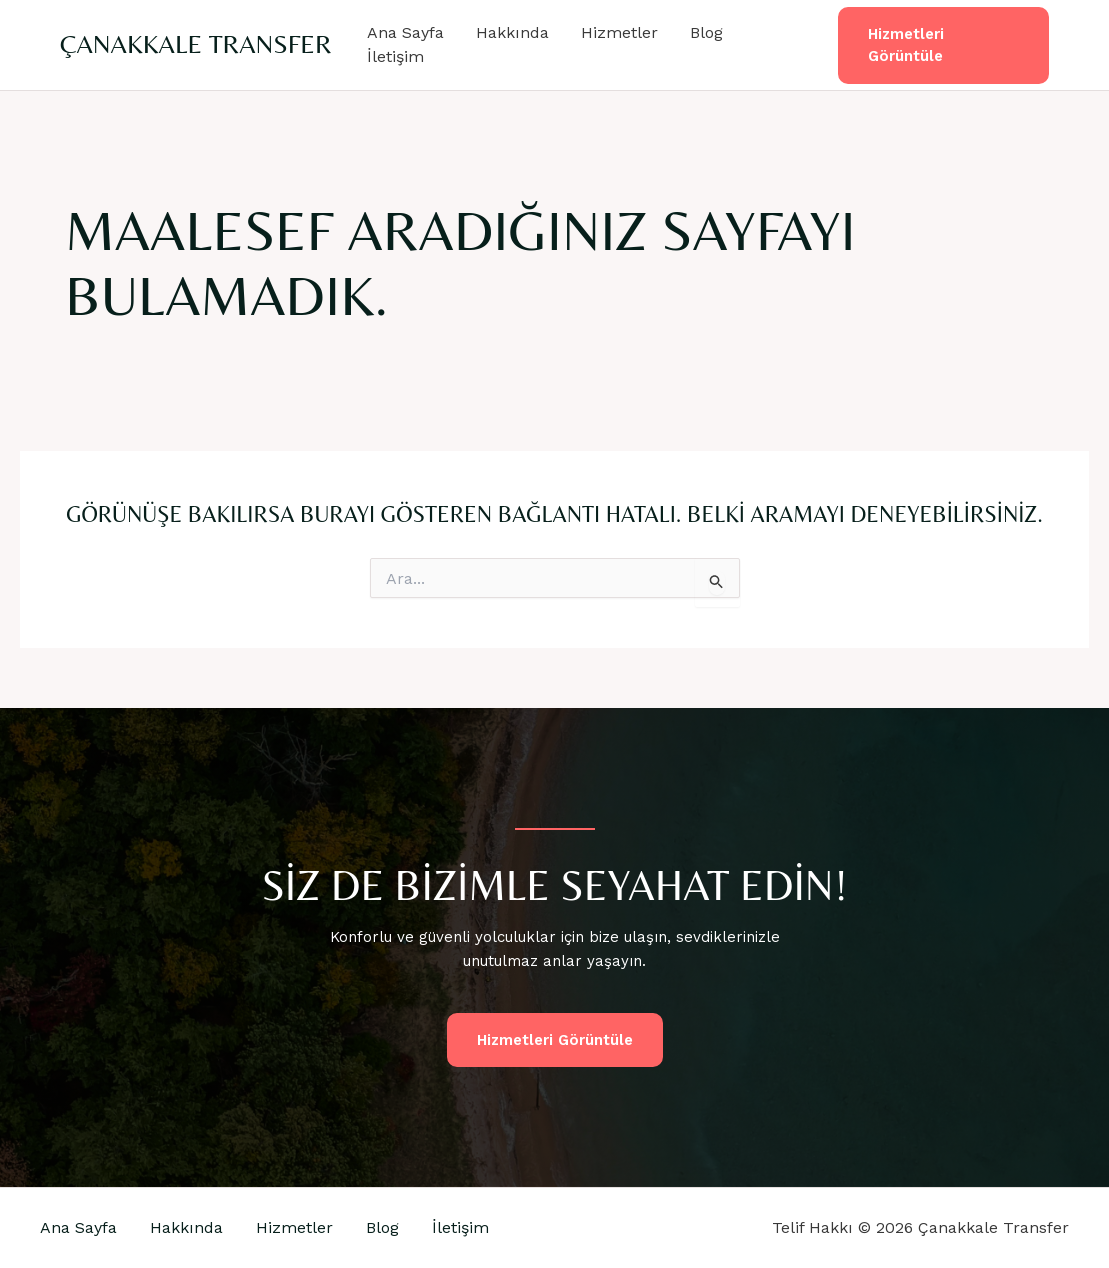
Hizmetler (619, 32)
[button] (943, 45)
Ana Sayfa (405, 32)
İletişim (395, 56)
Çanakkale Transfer (195, 44)
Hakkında (512, 32)
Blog (706, 32)
